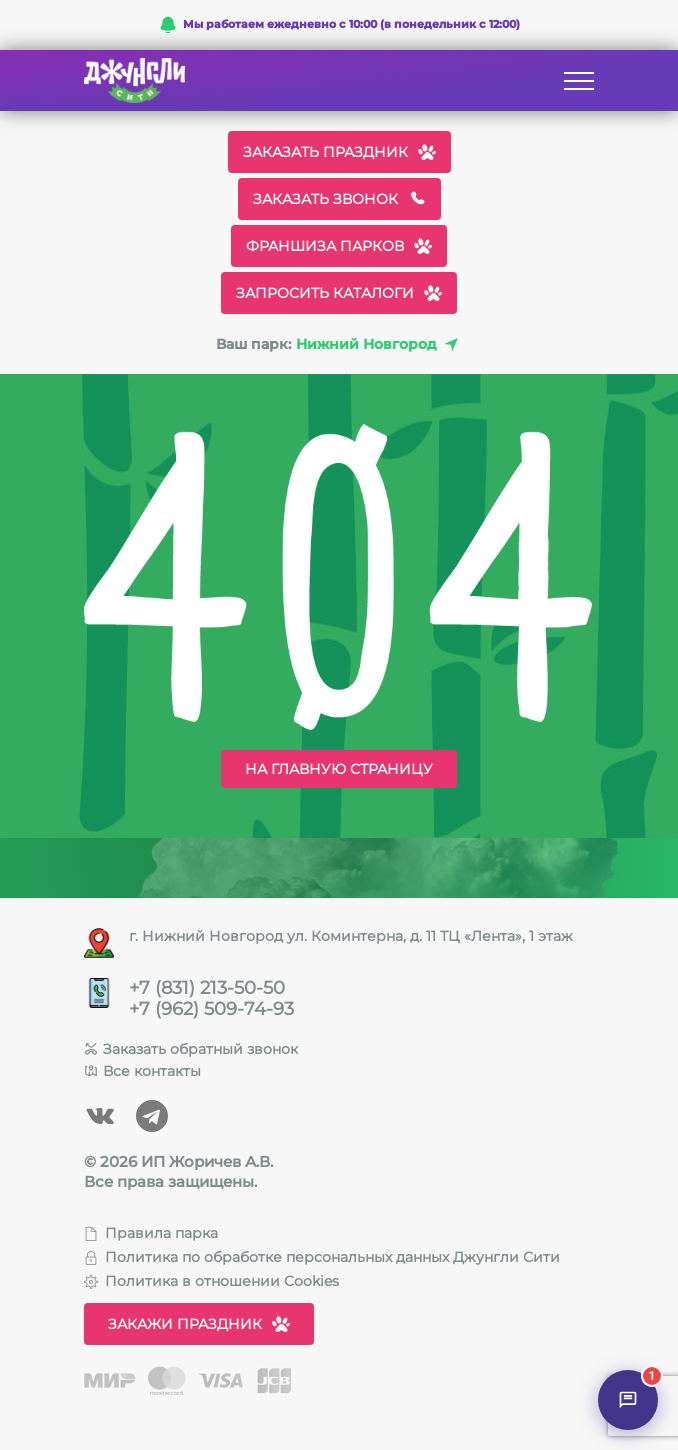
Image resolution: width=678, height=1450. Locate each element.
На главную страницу (339, 769)
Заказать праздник (339, 152)
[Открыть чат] (628, 1400)
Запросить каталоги (339, 293)
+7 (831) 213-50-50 (207, 988)
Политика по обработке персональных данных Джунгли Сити (322, 1257)
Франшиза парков (339, 246)
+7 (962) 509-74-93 (211, 1009)
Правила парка (151, 1233)
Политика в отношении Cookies (211, 1281)
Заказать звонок (339, 199)
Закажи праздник (199, 1324)
